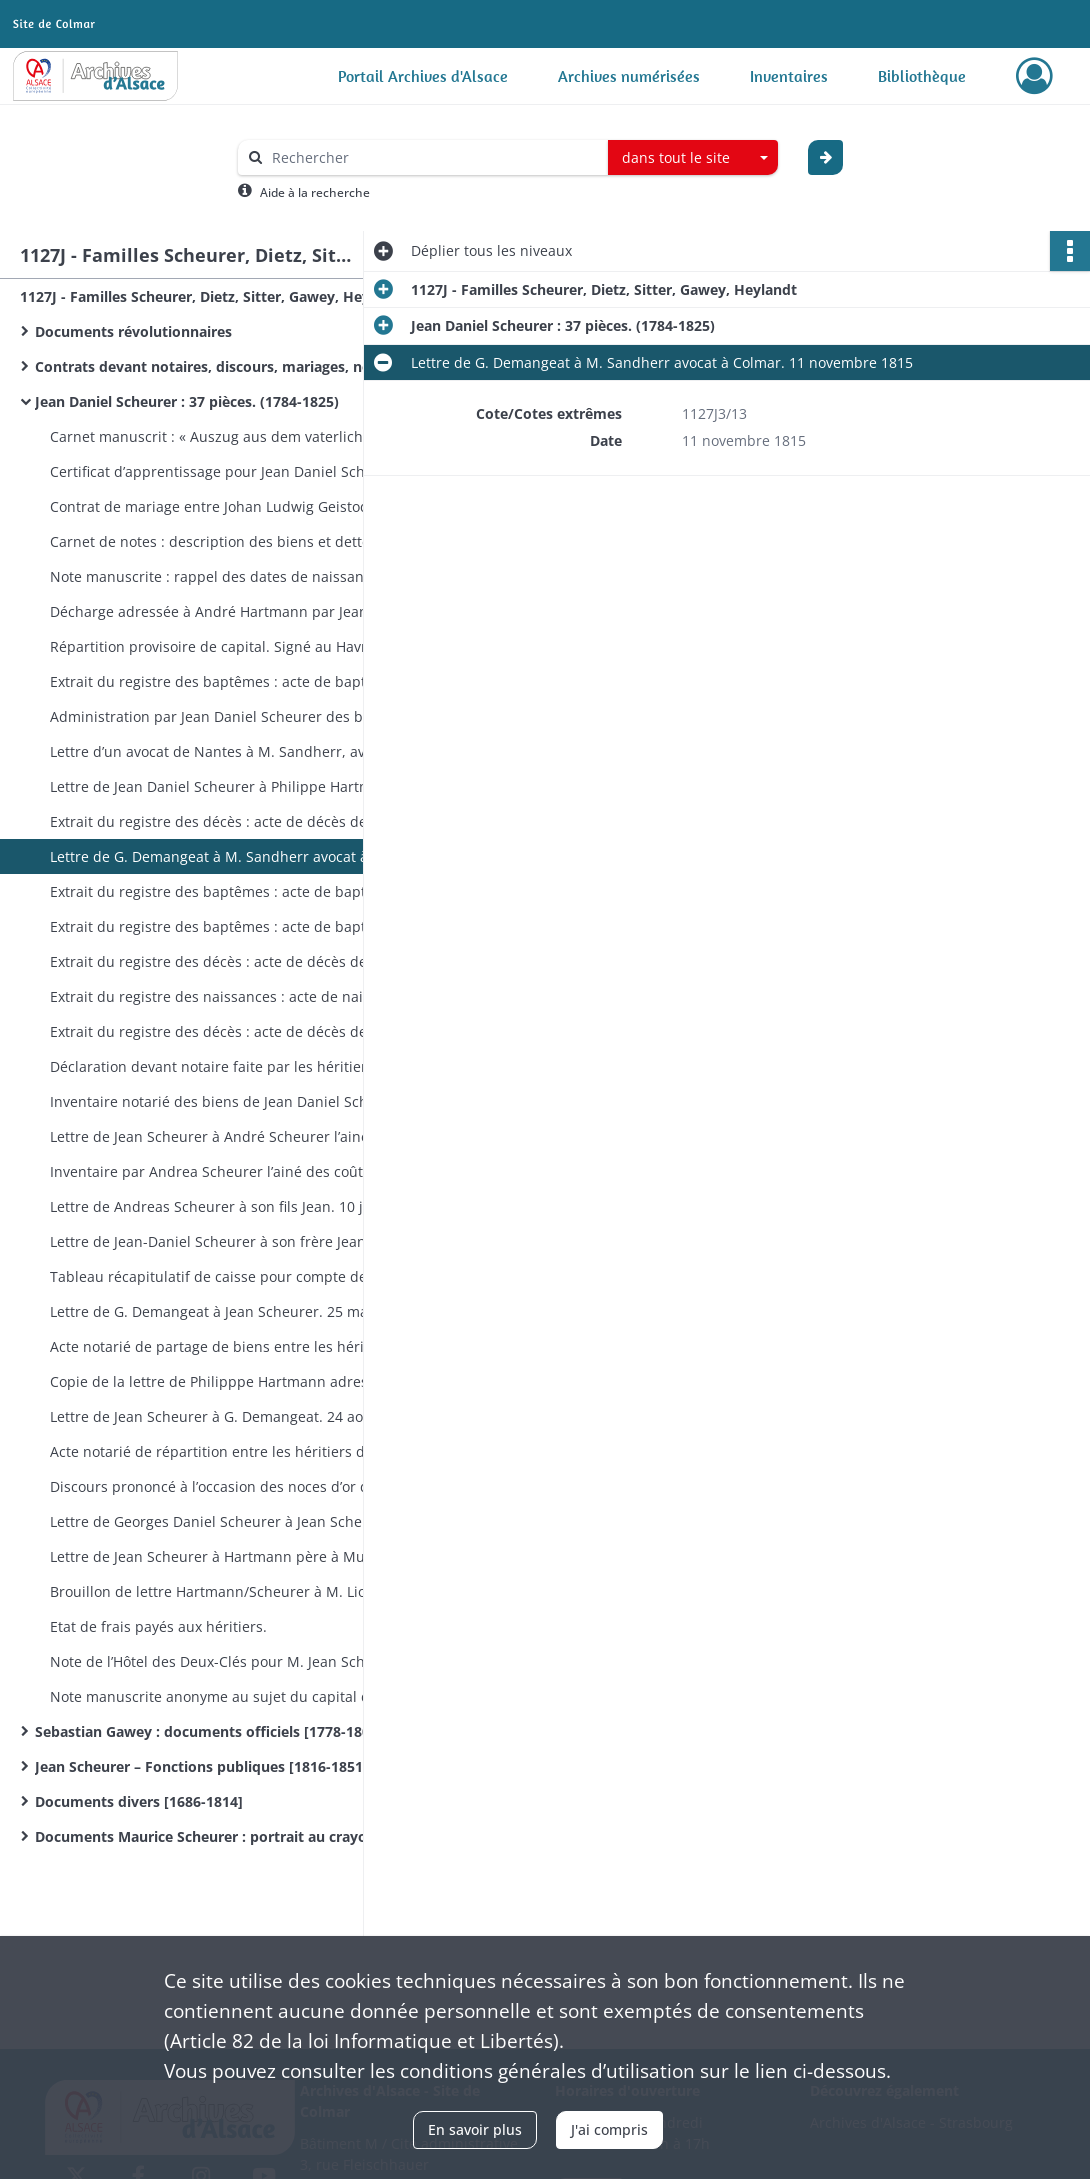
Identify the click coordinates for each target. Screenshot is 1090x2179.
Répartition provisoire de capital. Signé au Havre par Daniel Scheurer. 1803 (250, 646)
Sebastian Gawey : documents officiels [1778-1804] (209, 1731)
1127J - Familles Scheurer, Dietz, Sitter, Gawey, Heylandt (213, 296)
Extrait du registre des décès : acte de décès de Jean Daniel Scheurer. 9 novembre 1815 (250, 821)
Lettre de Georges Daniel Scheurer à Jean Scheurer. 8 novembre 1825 (250, 1521)
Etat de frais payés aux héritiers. (158, 1626)
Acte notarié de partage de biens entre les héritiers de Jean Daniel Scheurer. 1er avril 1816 (250, 1346)
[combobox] (693, 158)
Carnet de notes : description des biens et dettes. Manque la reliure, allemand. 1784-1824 (250, 541)
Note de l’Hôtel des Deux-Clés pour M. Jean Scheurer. (228, 1661)
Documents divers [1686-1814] (139, 1801)
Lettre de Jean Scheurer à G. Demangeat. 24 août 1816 (231, 1416)
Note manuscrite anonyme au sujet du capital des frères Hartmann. (250, 1696)
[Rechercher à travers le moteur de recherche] (433, 157)
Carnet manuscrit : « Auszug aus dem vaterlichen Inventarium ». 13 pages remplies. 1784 (250, 436)
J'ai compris (609, 2129)
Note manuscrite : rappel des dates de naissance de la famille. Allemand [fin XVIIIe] (250, 576)
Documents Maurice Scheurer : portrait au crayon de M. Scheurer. (235, 1836)
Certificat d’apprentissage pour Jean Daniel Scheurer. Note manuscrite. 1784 (250, 471)
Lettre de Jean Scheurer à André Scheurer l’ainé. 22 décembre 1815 (250, 1136)
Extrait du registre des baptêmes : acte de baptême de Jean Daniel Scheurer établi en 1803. (250, 681)
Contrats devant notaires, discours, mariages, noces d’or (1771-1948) (235, 366)
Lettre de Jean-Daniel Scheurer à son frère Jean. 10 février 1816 (250, 1241)
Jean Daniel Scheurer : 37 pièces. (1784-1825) (187, 401)
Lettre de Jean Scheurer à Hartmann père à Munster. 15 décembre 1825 (250, 1556)
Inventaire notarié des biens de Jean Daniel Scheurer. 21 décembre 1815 (250, 1101)
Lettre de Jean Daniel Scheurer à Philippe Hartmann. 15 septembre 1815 (250, 786)
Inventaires (789, 76)
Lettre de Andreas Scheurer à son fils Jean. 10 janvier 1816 (245, 1206)
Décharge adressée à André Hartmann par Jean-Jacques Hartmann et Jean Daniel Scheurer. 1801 (250, 611)
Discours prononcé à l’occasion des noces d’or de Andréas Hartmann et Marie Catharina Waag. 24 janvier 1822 (250, 1486)
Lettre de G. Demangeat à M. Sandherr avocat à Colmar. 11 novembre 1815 (250, 856)
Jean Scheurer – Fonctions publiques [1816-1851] (201, 1766)
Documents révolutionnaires (133, 331)
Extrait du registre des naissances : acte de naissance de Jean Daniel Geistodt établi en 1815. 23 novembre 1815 (250, 996)
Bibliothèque (922, 76)
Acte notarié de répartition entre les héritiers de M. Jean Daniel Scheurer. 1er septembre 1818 (250, 1451)
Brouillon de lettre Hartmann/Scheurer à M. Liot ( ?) (221, 1591)
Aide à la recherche (315, 192)
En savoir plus (475, 2129)
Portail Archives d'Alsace (423, 76)
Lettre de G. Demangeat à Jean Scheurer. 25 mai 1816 (229, 1311)
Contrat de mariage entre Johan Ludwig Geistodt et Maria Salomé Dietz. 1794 (250, 506)
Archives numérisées (629, 76)
